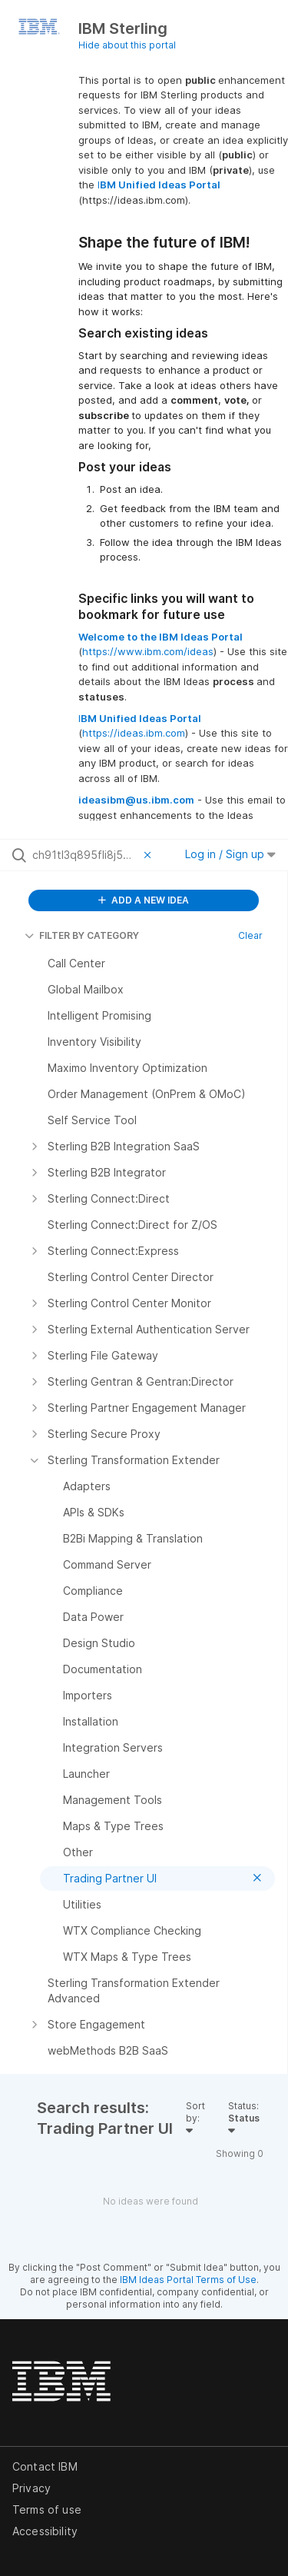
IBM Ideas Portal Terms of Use (188, 2279)
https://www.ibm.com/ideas (148, 651)
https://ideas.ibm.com (133, 733)
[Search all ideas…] (84, 855)
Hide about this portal (127, 45)
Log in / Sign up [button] (230, 853)
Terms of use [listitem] (46, 2509)
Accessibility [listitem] (45, 2531)
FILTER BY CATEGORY (82, 935)
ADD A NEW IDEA (143, 900)
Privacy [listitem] (31, 2487)
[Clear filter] (150, 855)
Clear (250, 935)
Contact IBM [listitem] (45, 2466)
